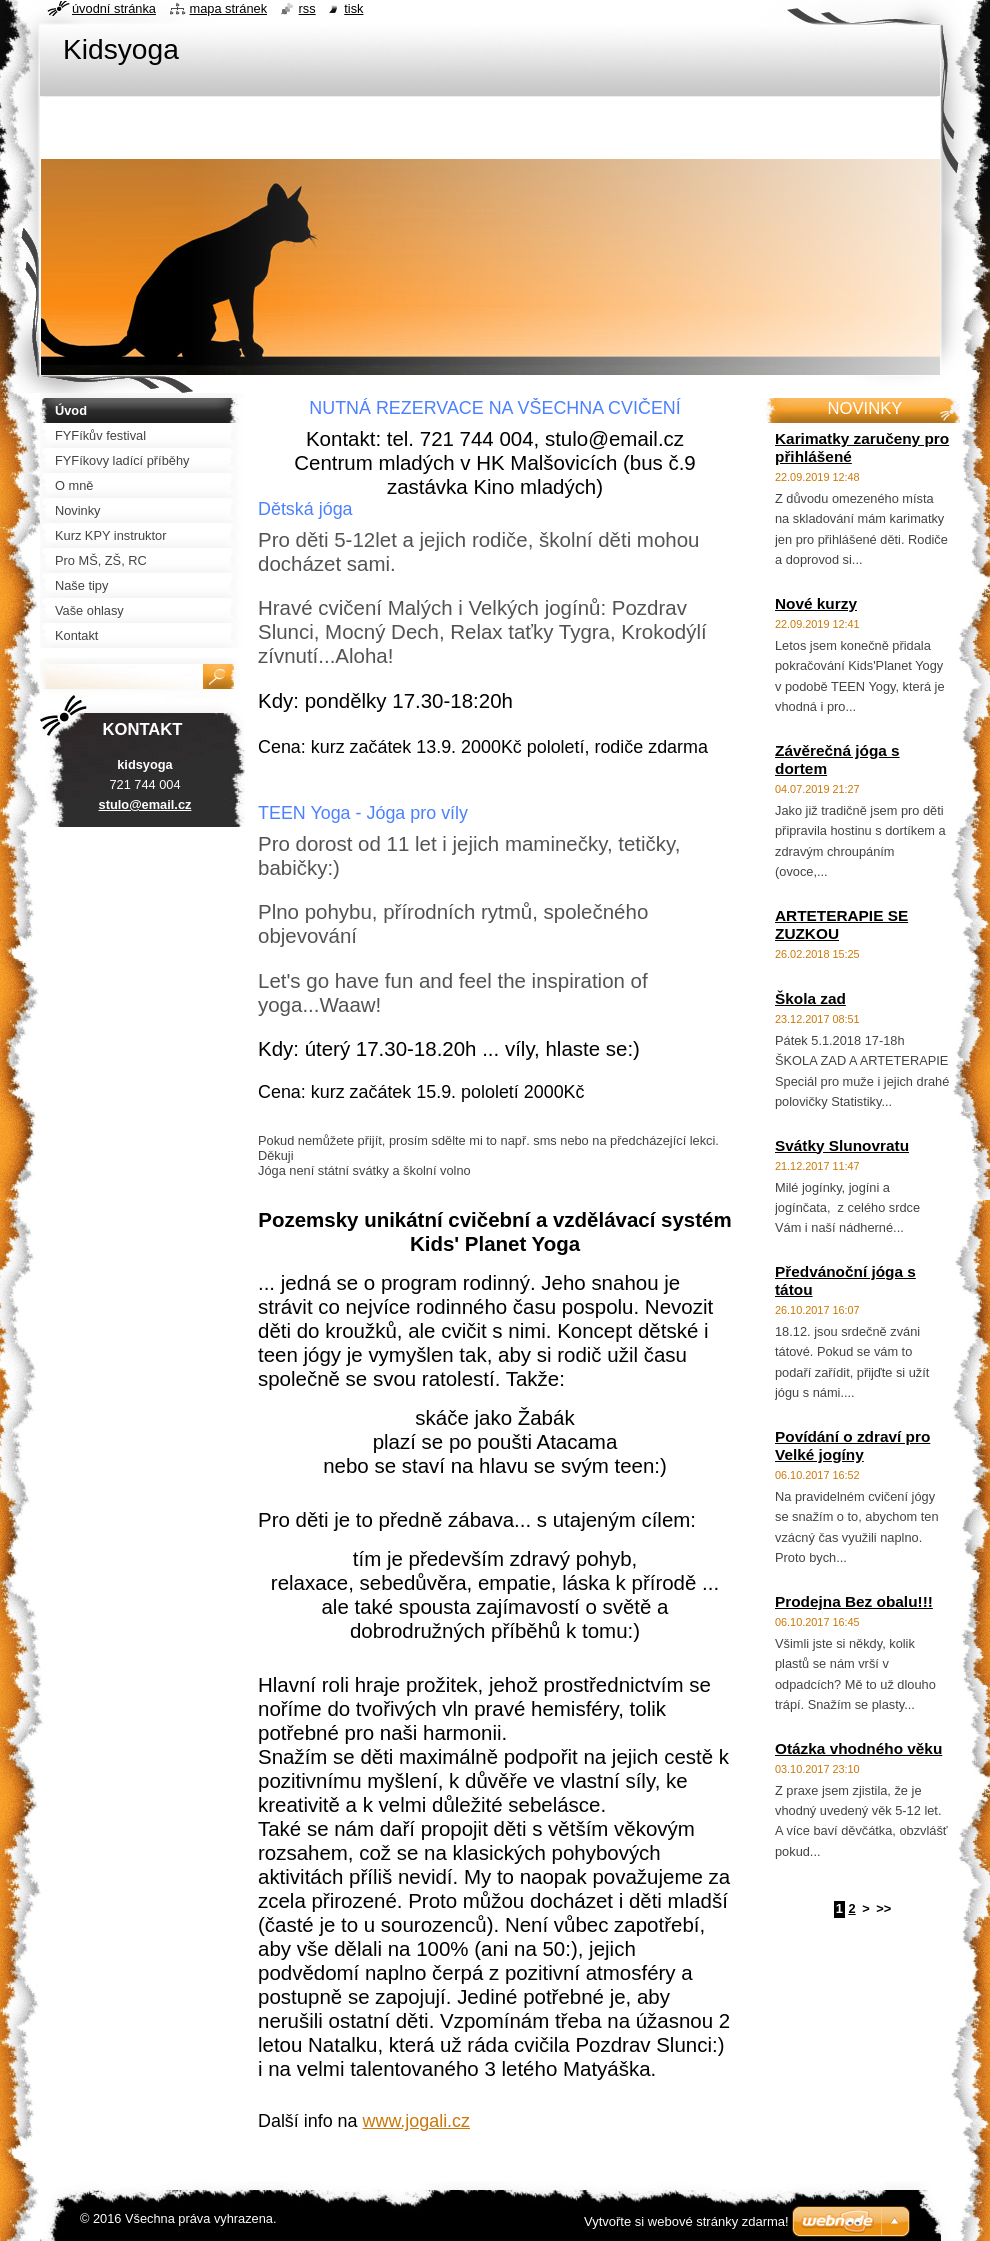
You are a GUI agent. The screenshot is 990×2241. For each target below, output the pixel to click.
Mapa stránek (229, 8)
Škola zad (810, 998)
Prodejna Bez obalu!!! (854, 1601)
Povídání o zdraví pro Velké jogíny (852, 1445)
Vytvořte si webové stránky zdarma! (686, 2221)
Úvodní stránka (114, 8)
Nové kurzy (816, 603)
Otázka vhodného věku (858, 1748)
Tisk (353, 8)
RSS (307, 8)
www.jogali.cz (416, 2121)
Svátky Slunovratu (842, 1145)
